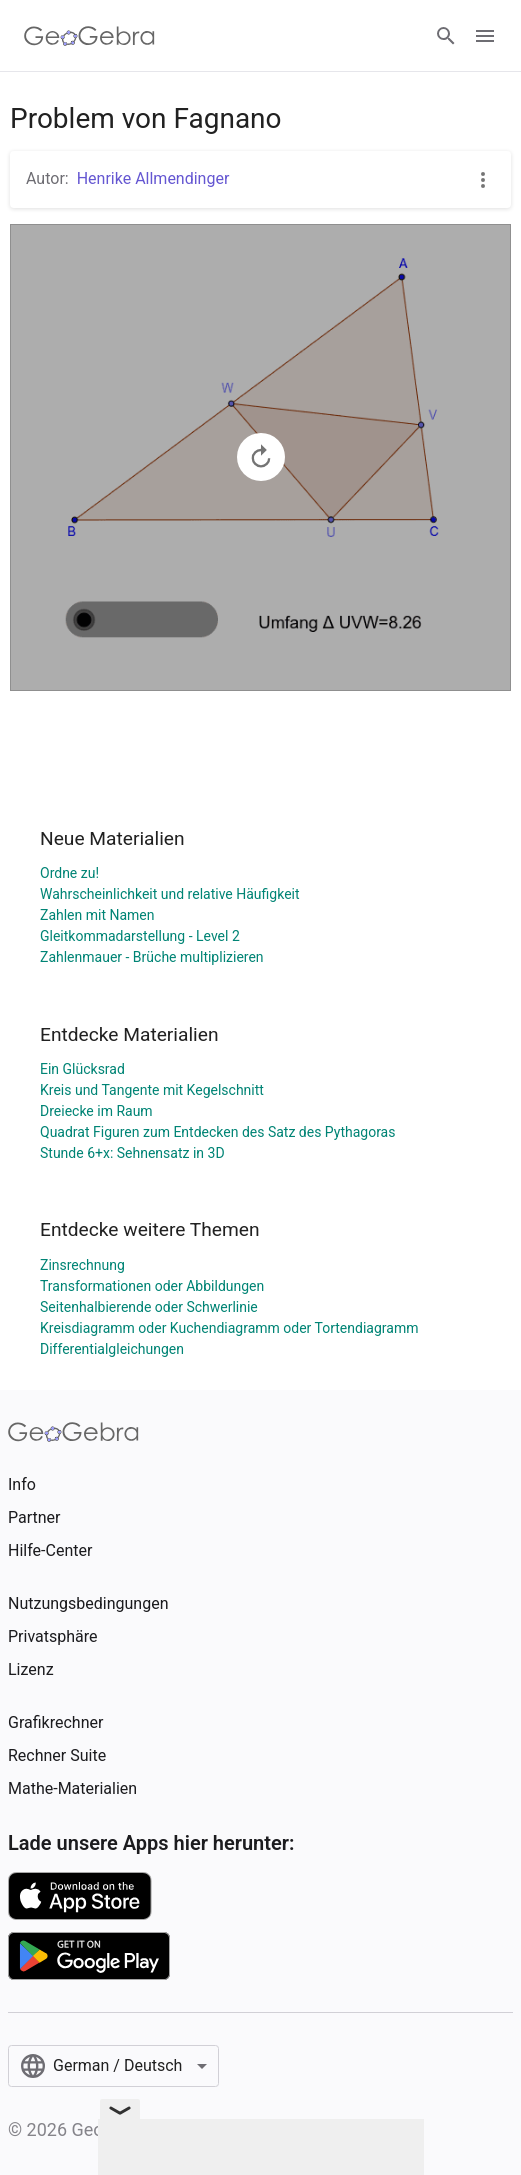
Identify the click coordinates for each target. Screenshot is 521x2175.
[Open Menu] (485, 36)
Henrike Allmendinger (153, 178)
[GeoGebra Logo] (89, 36)
